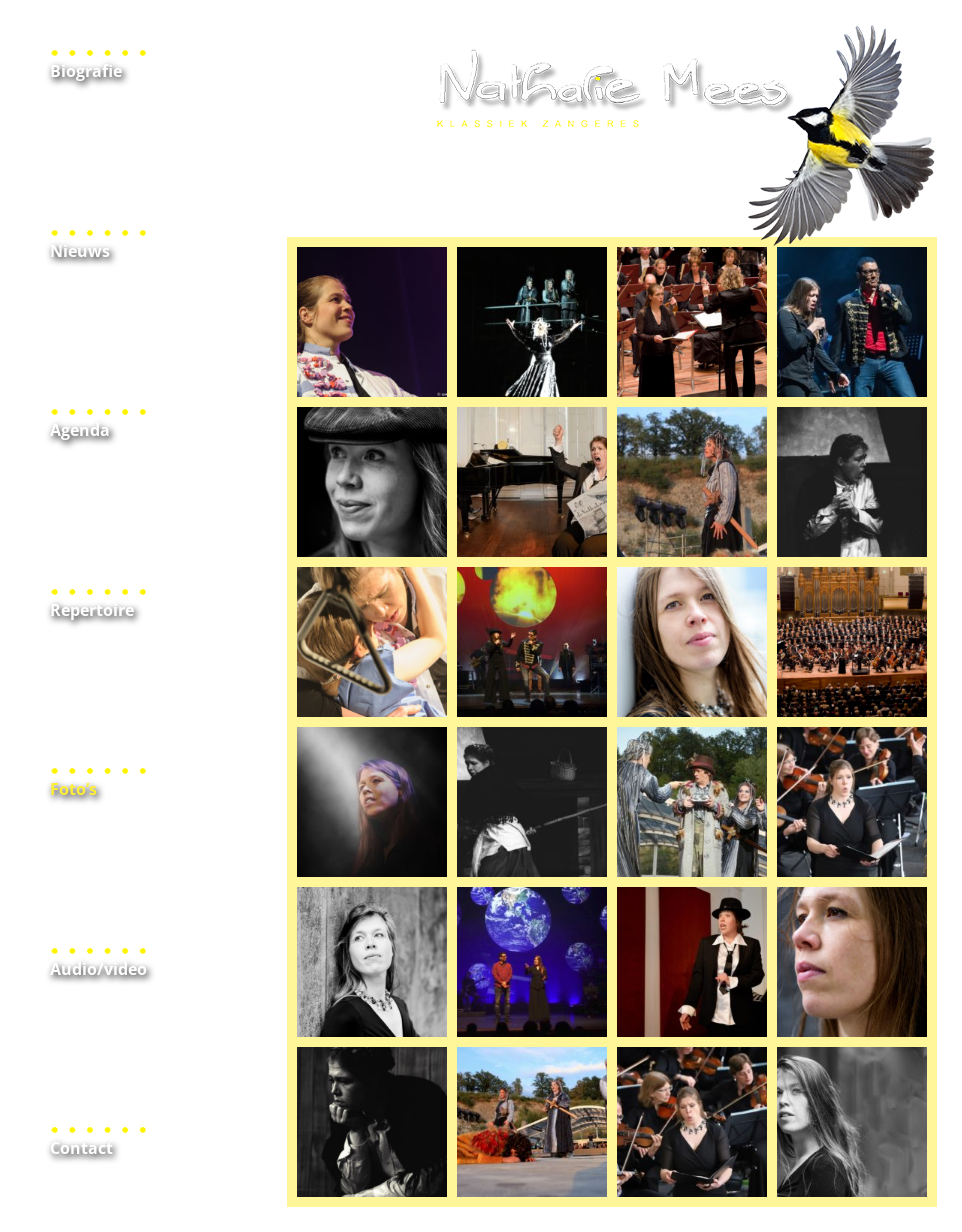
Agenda (80, 430)
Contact (81, 1148)
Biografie (86, 71)
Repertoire (92, 610)
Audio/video (98, 969)
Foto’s (73, 789)
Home (612, 136)
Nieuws (80, 251)
